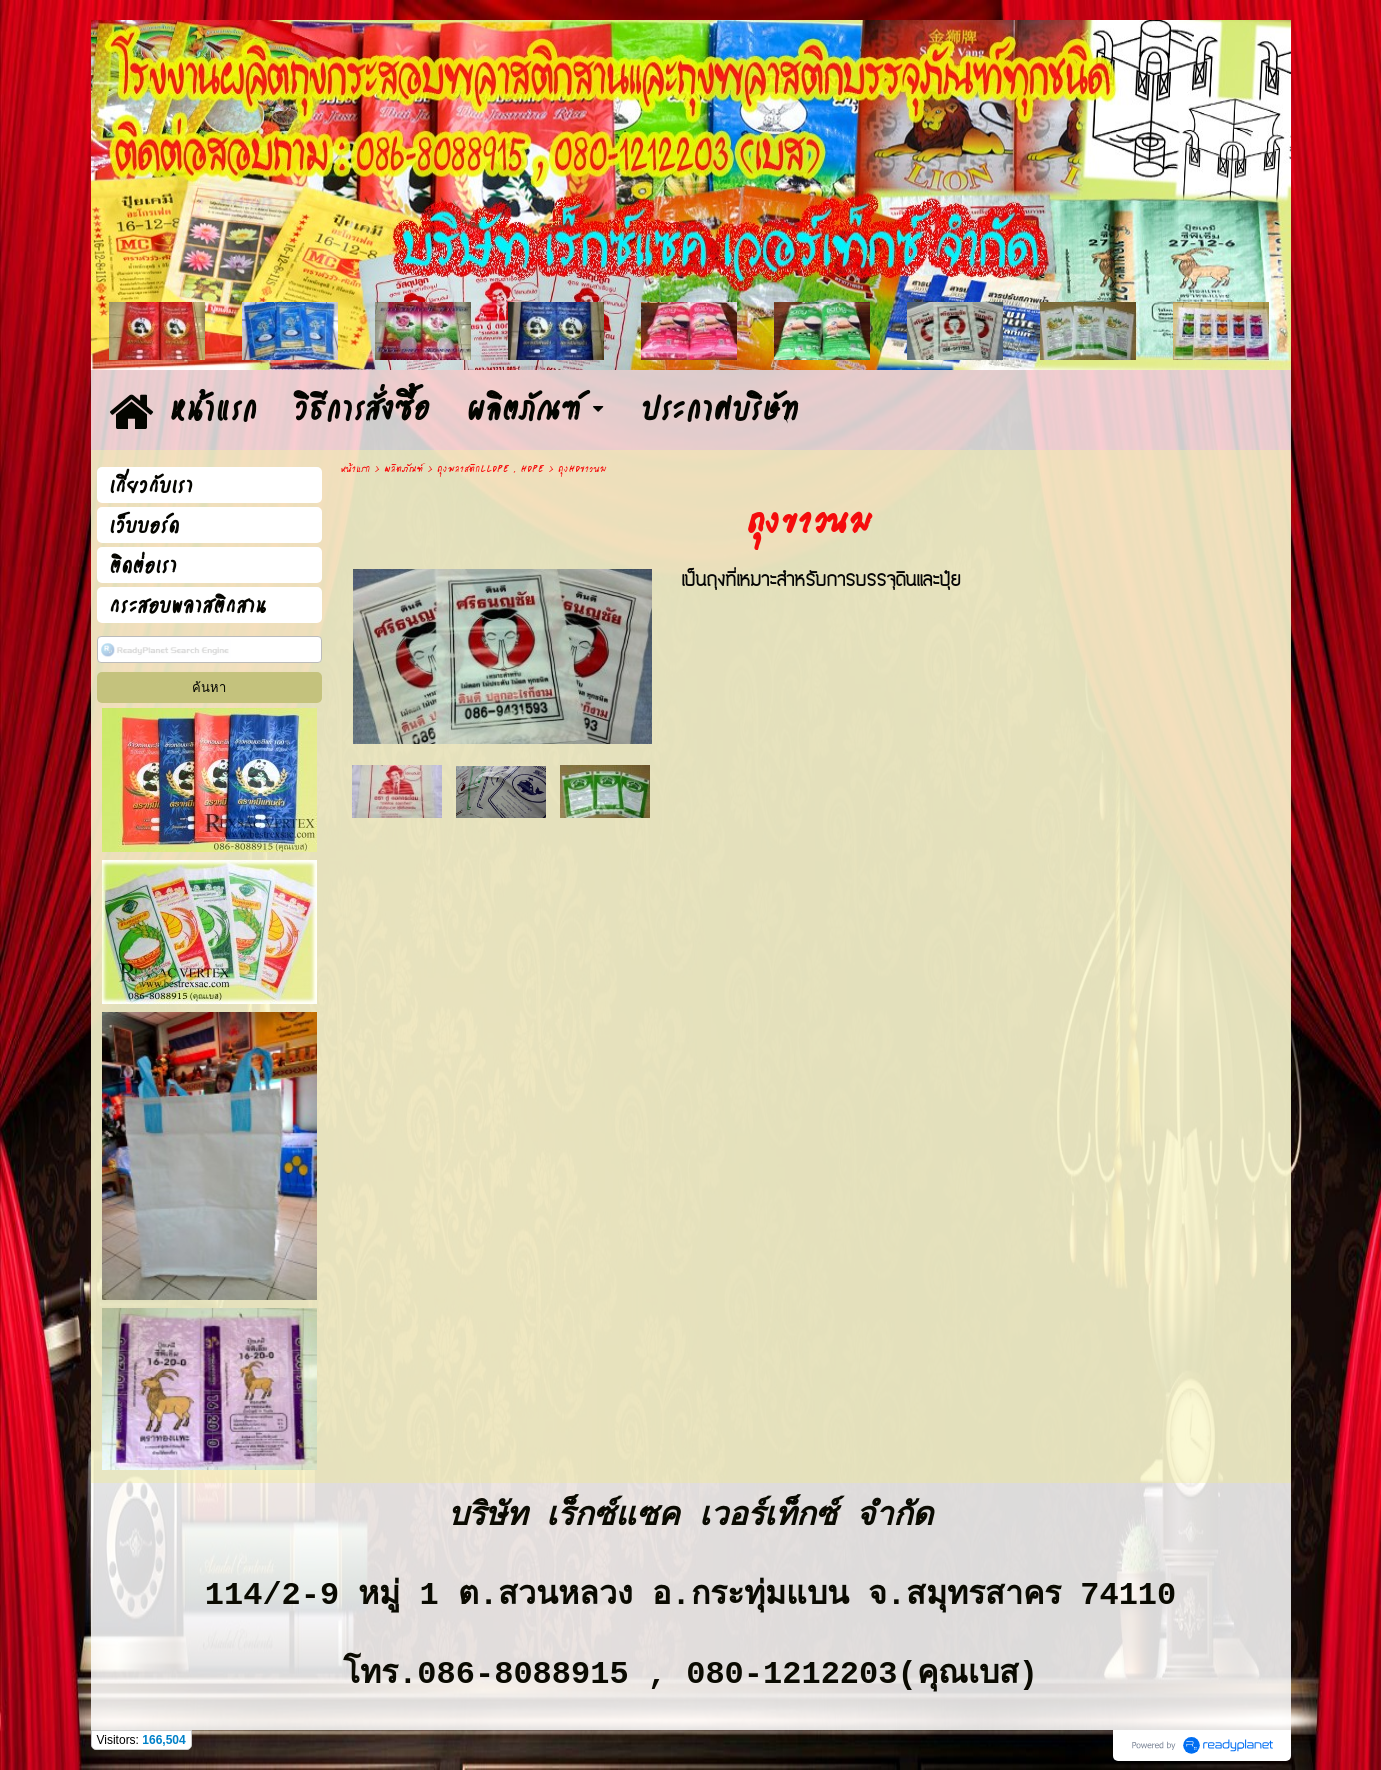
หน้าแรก (355, 469)
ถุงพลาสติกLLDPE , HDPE (490, 469)
